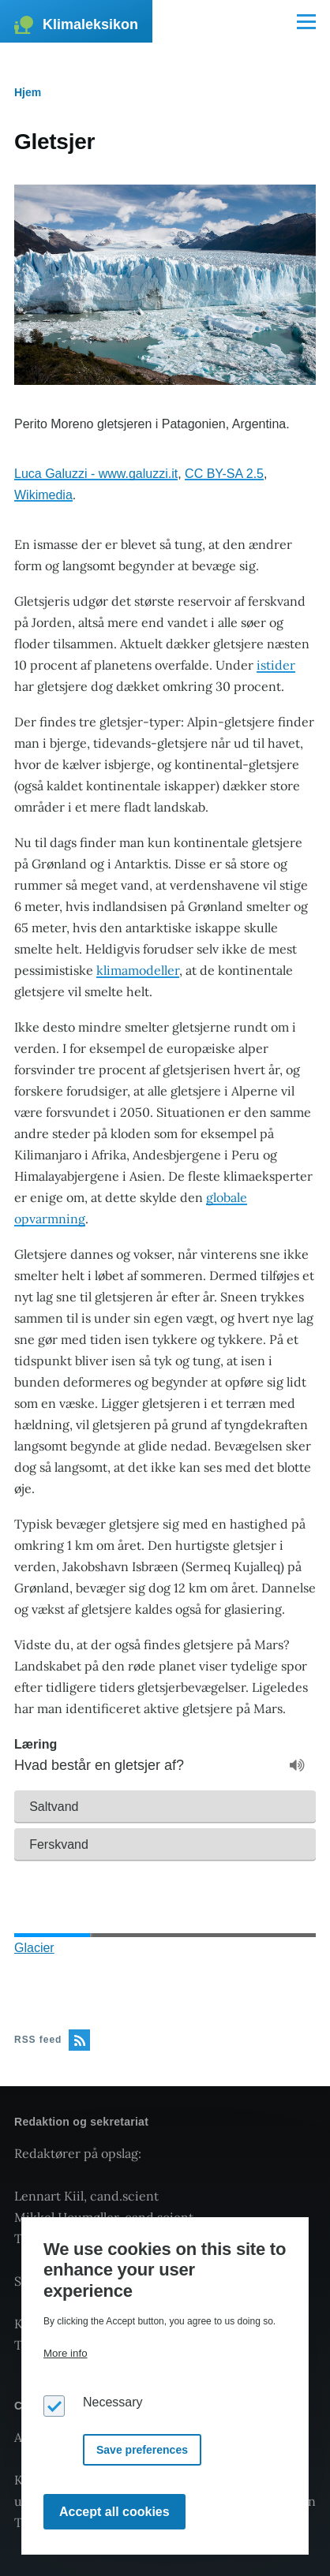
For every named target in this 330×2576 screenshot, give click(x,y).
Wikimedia (43, 495)
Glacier (34, 1947)
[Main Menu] (306, 21)
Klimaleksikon (90, 24)
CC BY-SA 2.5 (224, 473)
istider (276, 665)
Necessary (113, 2402)
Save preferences (142, 2449)
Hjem (27, 92)
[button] (165, 1806)
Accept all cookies (114, 2511)
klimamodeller (137, 970)
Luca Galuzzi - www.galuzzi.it (96, 473)
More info (65, 2353)
